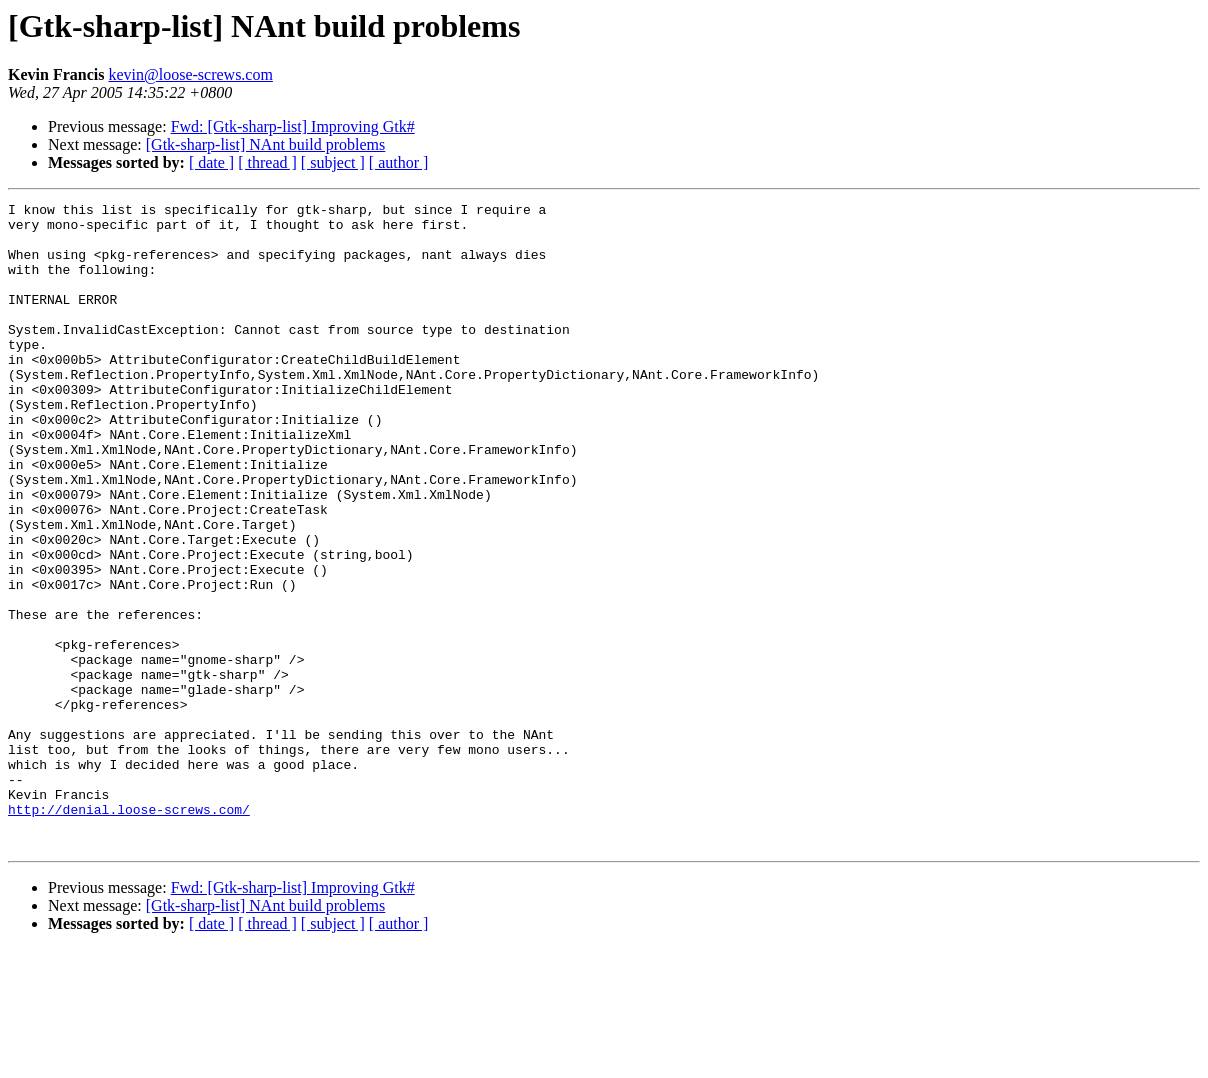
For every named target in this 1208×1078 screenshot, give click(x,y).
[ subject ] (333, 162)
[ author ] (399, 162)
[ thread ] (267, 162)
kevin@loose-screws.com (190, 74)
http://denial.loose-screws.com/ (129, 932)
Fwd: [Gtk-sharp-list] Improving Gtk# (293, 126)
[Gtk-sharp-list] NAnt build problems (266, 144)
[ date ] (211, 162)
